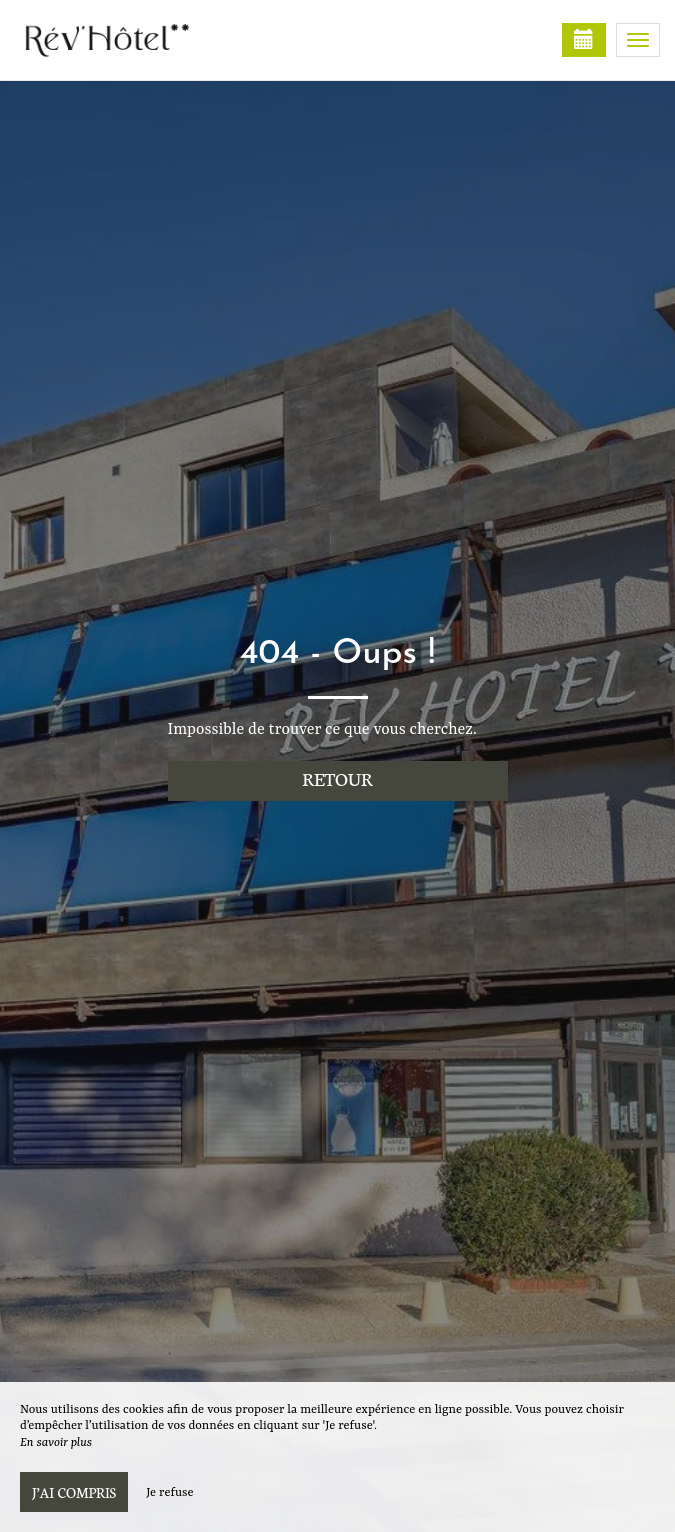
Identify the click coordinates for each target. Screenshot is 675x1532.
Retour (337, 778)
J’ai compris (74, 1492)
